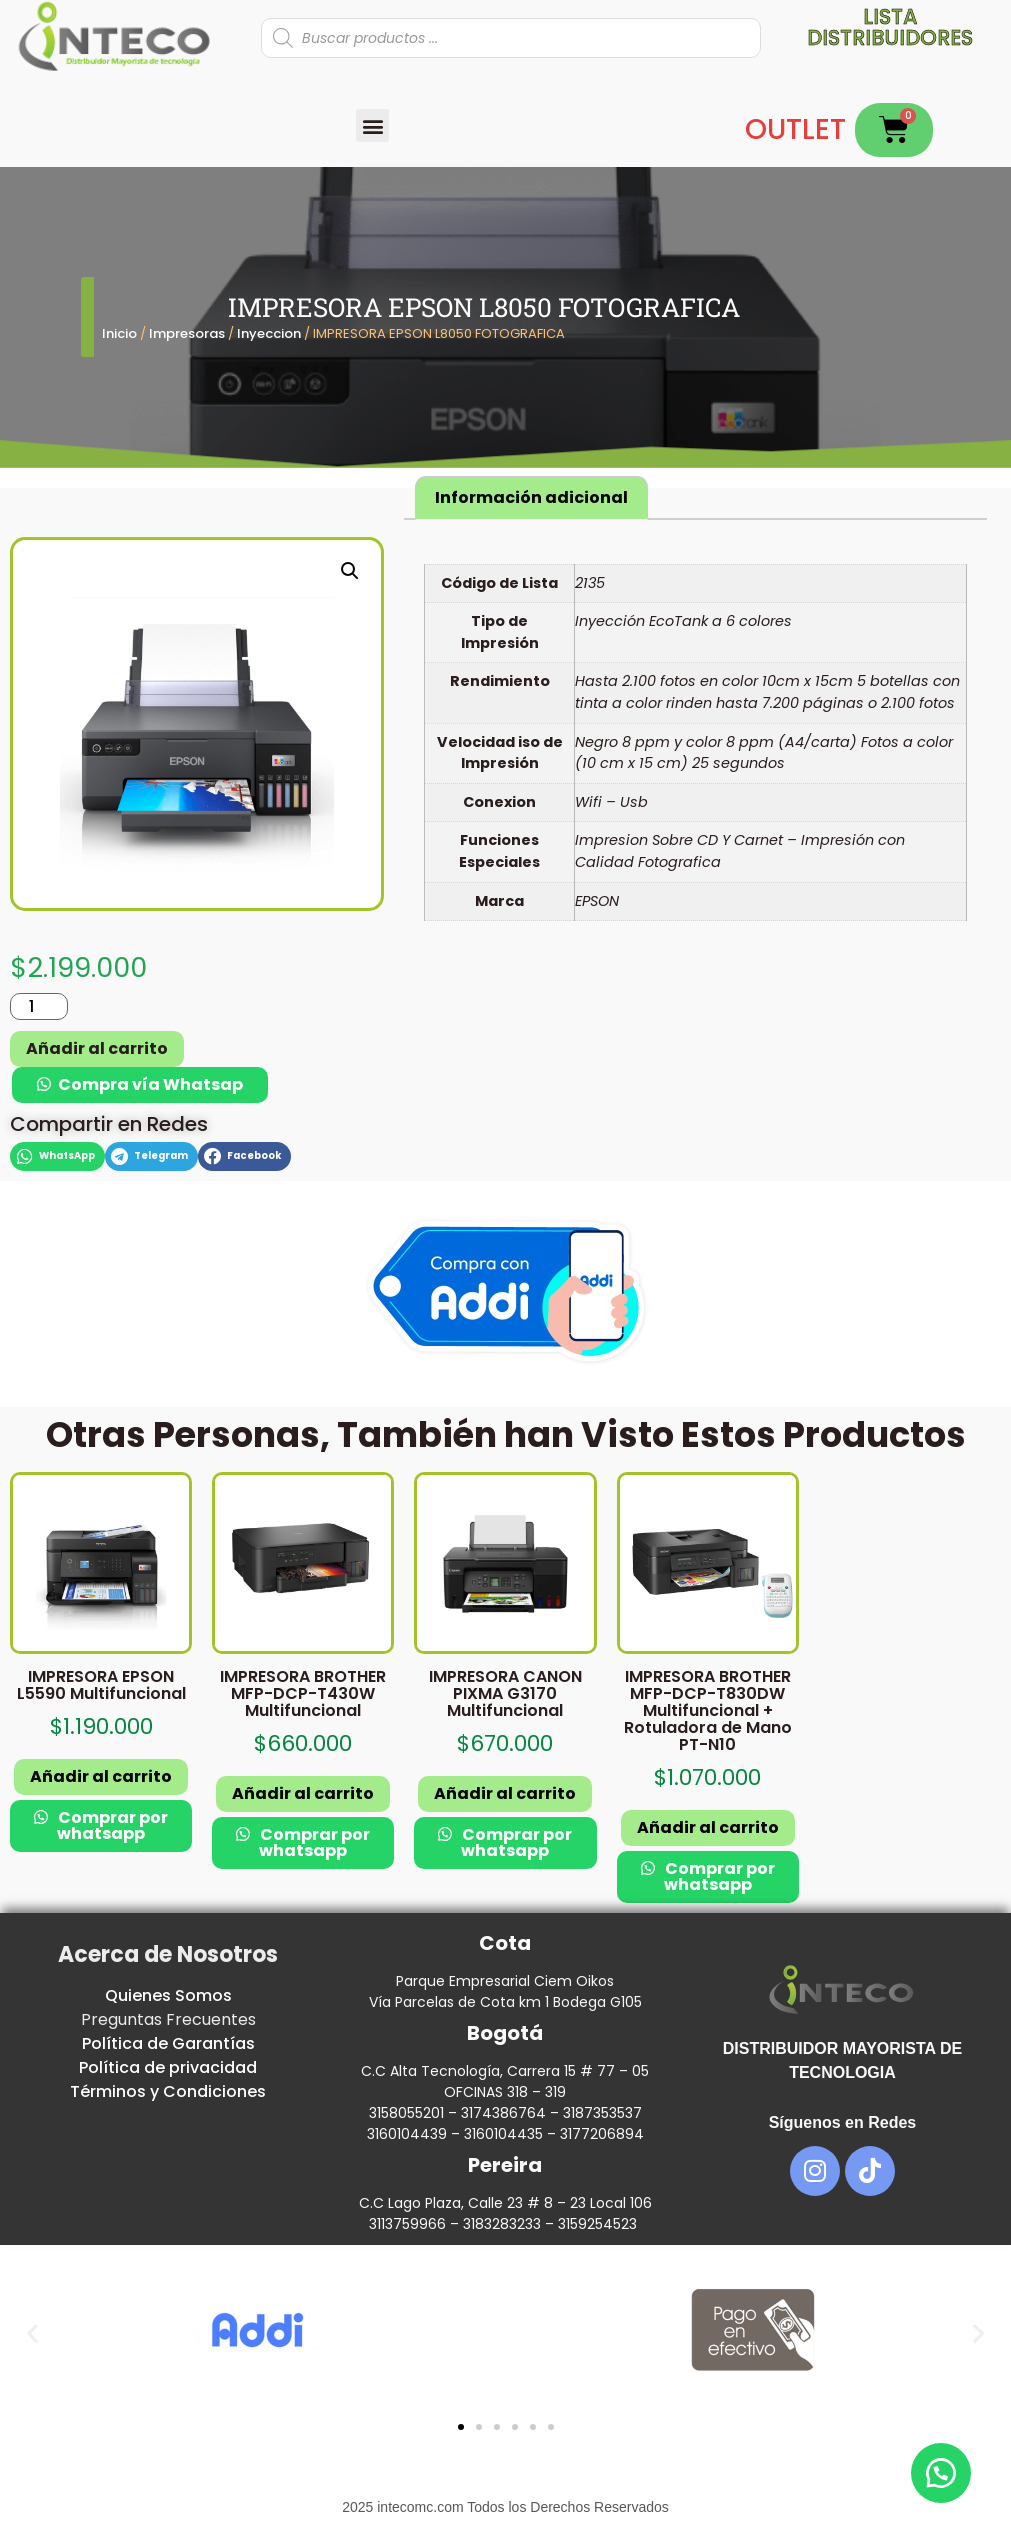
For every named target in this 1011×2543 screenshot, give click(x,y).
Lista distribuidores (890, 27)
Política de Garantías (168, 2043)
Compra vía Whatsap (150, 1084)
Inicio (119, 333)
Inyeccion (269, 333)
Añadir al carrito (97, 1048)
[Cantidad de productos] (39, 1006)
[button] (372, 125)
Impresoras (187, 333)
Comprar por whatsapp (111, 1825)
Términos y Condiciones (168, 2091)
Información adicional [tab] (531, 497)
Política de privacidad (168, 2067)
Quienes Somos (168, 1995)
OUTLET (795, 129)
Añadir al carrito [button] (101, 1776)
